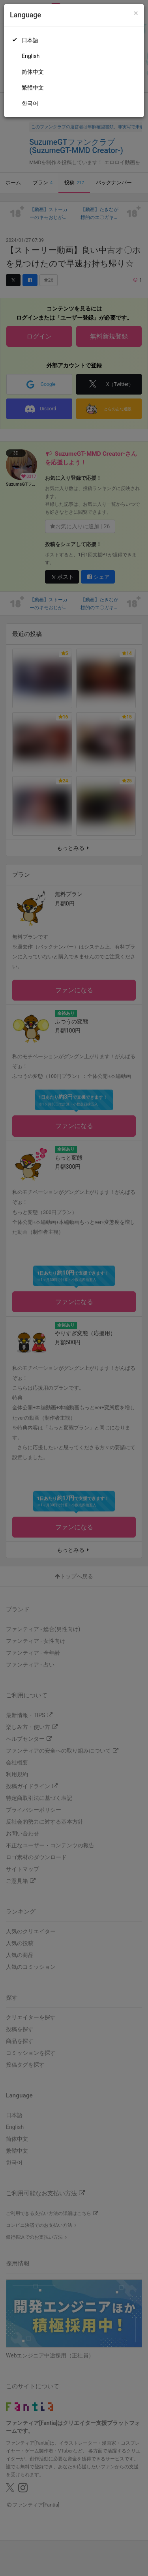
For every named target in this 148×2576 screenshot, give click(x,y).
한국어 (30, 103)
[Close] (136, 13)
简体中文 (33, 72)
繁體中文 (33, 87)
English (30, 56)
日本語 (30, 40)
